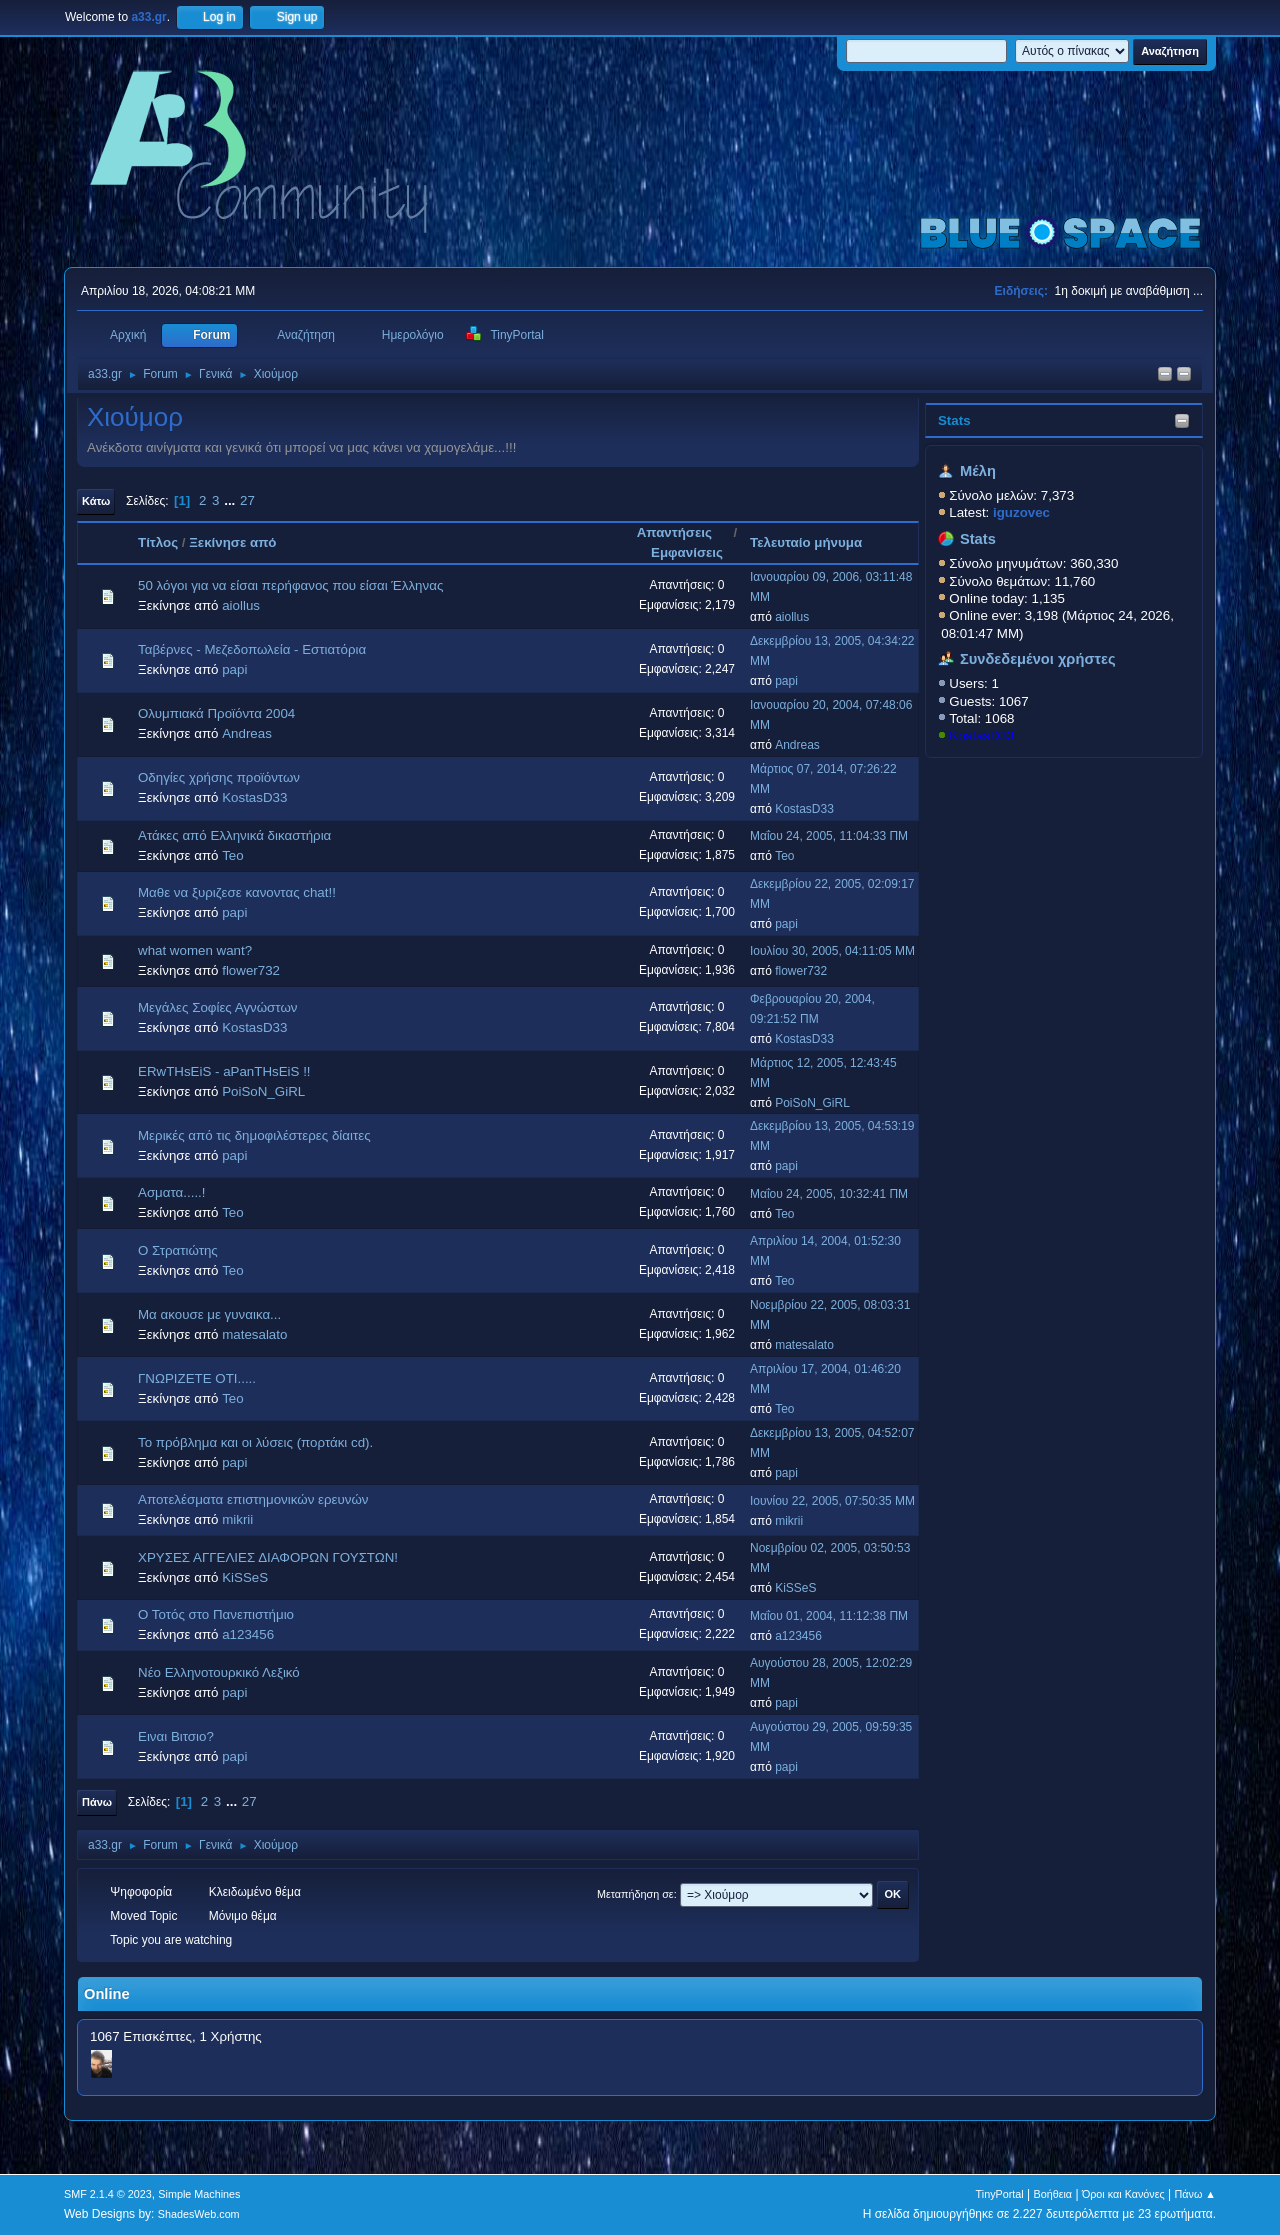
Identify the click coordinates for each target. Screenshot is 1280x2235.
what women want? (195, 950)
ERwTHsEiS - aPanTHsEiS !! (224, 1071)
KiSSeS (245, 1577)
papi (234, 669)
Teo (233, 855)
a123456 (248, 1634)
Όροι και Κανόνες (1123, 2194)
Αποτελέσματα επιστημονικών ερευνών (253, 1499)
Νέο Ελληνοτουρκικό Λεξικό (219, 1672)
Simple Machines (199, 2194)
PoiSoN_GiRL (263, 1091)
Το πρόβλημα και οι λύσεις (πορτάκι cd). (255, 1442)
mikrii (237, 1519)
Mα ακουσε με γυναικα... (209, 1314)
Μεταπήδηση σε (635, 1894)
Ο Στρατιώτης (178, 1250)
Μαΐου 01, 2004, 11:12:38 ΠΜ (829, 1616)
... (231, 500)
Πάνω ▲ (1196, 2194)
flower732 (251, 970)
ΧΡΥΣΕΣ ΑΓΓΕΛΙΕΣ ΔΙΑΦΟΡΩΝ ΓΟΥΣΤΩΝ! (268, 1557)
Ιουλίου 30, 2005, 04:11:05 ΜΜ (832, 951)
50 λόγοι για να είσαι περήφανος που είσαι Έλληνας (290, 585)
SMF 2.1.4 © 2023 (108, 2194)
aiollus (241, 605)
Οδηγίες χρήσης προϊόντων (219, 777)
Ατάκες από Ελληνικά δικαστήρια (234, 835)
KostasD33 (981, 735)
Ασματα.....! (172, 1192)
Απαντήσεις (683, 532)
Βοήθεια (1052, 2194)
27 (247, 500)
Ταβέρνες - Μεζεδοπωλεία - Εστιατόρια (252, 649)
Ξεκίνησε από (232, 542)
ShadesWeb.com (199, 2214)
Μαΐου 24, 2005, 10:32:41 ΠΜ (829, 1194)
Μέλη (978, 471)
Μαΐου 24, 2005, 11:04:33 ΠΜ (829, 836)
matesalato (254, 1334)
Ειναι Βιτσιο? (176, 1736)
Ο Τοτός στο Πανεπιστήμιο (216, 1614)
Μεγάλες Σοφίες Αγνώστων (218, 1007)
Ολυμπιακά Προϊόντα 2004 (216, 713)
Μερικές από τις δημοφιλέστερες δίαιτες (254, 1135)
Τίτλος (158, 542)
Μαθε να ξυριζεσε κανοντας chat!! (237, 892)
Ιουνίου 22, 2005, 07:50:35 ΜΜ (832, 1501)
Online (107, 1994)
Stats (954, 420)
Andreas (247, 733)
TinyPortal (1000, 2194)
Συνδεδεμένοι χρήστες (1038, 659)
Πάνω (97, 1802)
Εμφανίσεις (687, 552)
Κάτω (96, 501)
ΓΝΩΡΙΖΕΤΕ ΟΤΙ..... (197, 1378)
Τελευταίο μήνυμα (806, 542)
